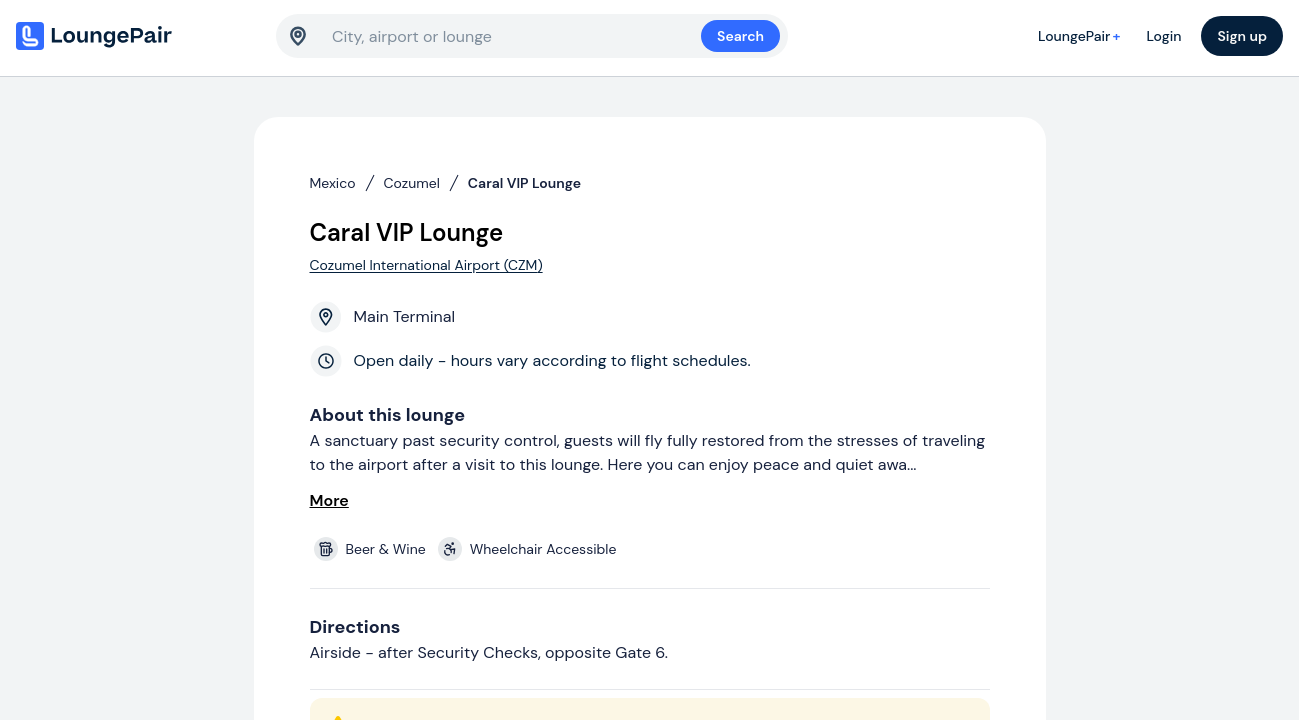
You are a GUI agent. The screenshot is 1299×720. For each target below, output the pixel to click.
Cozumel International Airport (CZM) (426, 265)
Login (1163, 36)
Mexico (333, 183)
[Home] (136, 36)
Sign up (1242, 36)
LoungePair (1082, 36)
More (329, 500)
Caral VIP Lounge (524, 183)
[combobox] (516, 36)
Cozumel (412, 183)
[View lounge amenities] (654, 549)
